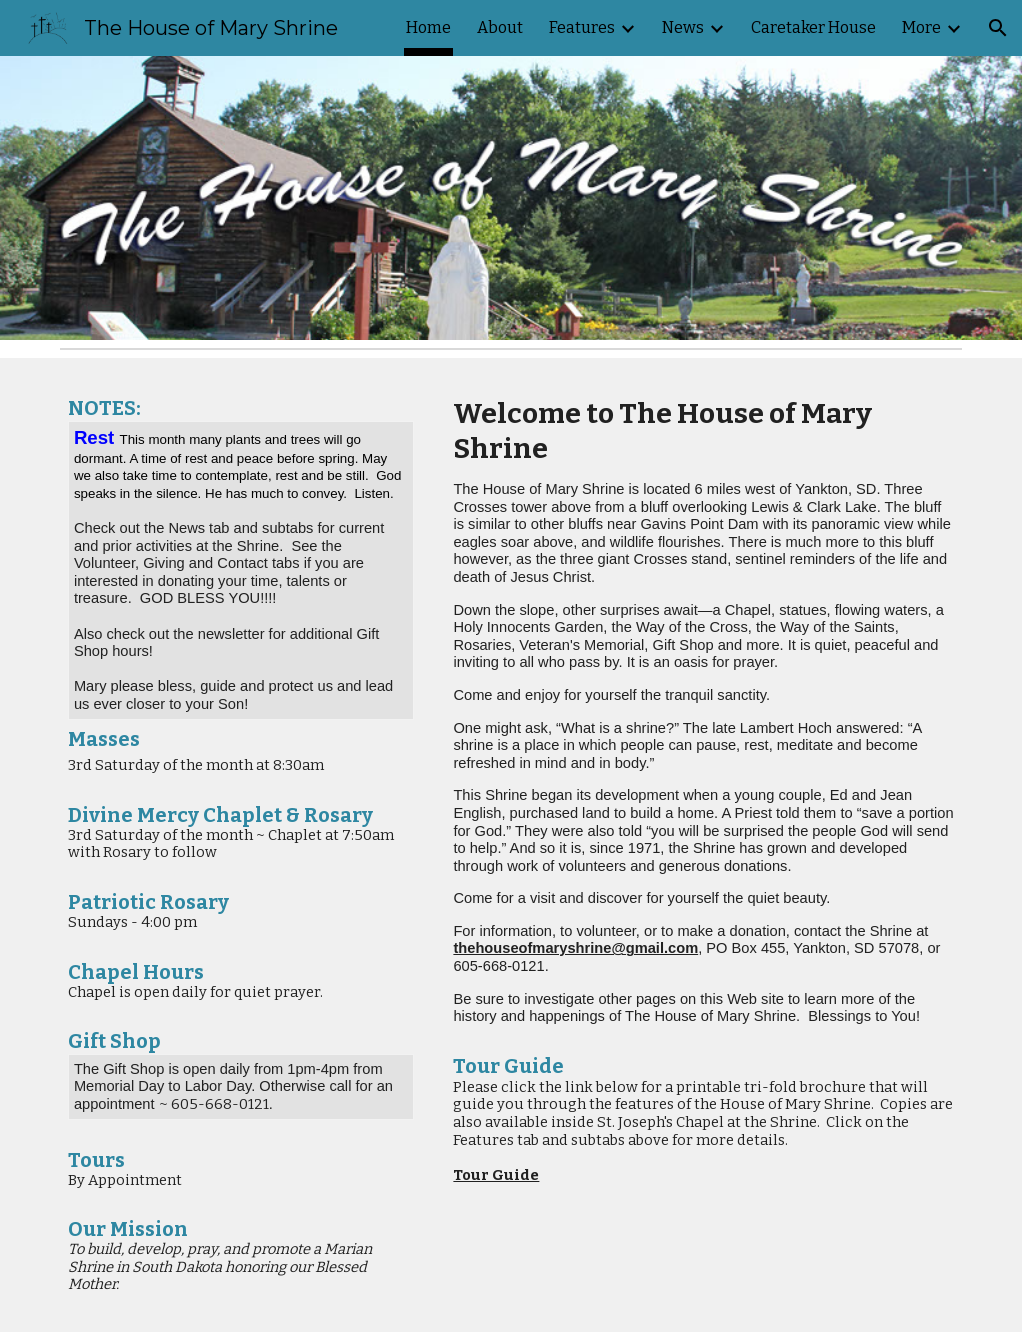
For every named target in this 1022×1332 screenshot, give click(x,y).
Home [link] (428, 27)
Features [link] (582, 27)
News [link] (683, 27)
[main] (241, 585)
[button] (998, 28)
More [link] (921, 27)
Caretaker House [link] (813, 27)
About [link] (500, 27)
